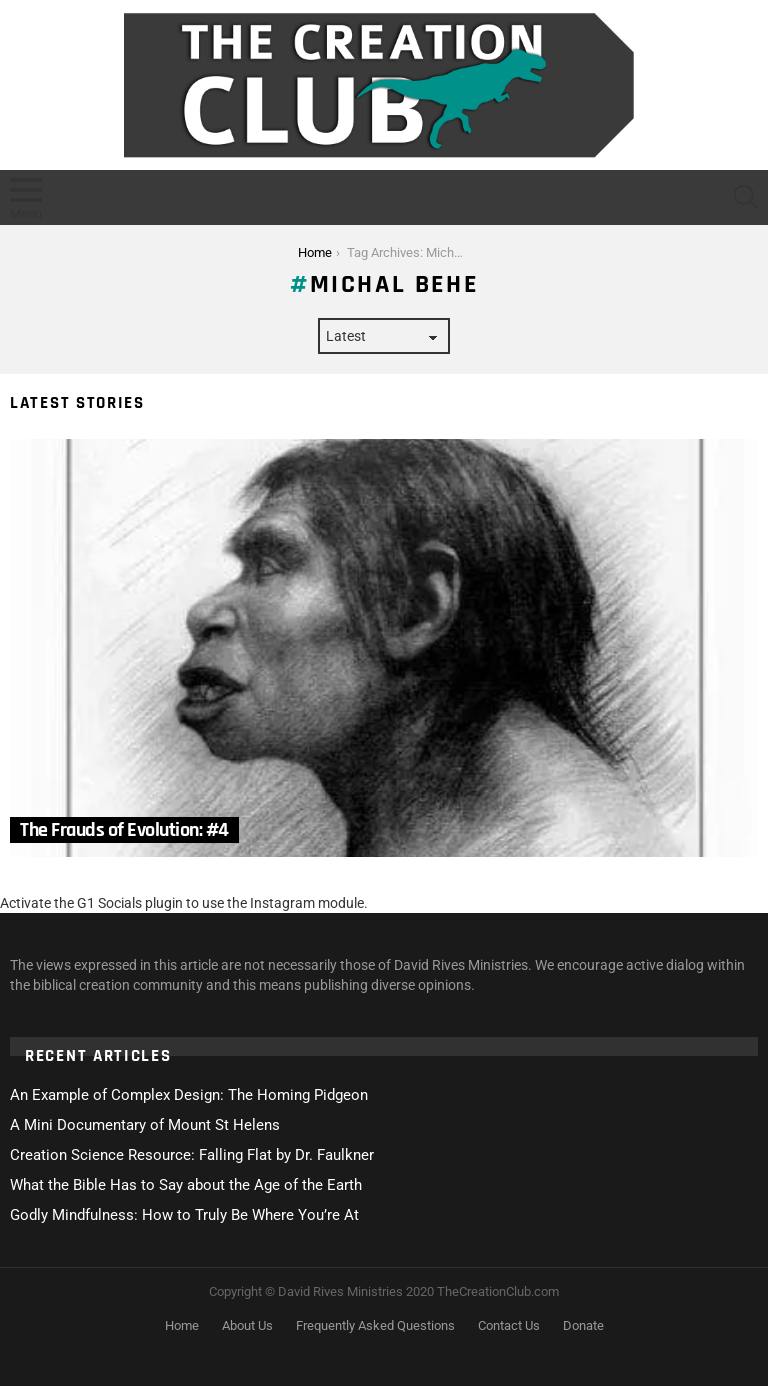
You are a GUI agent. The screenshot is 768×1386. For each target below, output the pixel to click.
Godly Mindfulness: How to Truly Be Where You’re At (184, 1215)
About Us (247, 1325)
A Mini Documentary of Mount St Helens (145, 1125)
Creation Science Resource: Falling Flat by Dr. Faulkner (192, 1155)
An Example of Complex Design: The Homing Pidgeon (189, 1095)
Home (182, 1325)
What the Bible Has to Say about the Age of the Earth (186, 1185)
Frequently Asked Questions (375, 1325)
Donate (583, 1325)
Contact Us (509, 1325)
